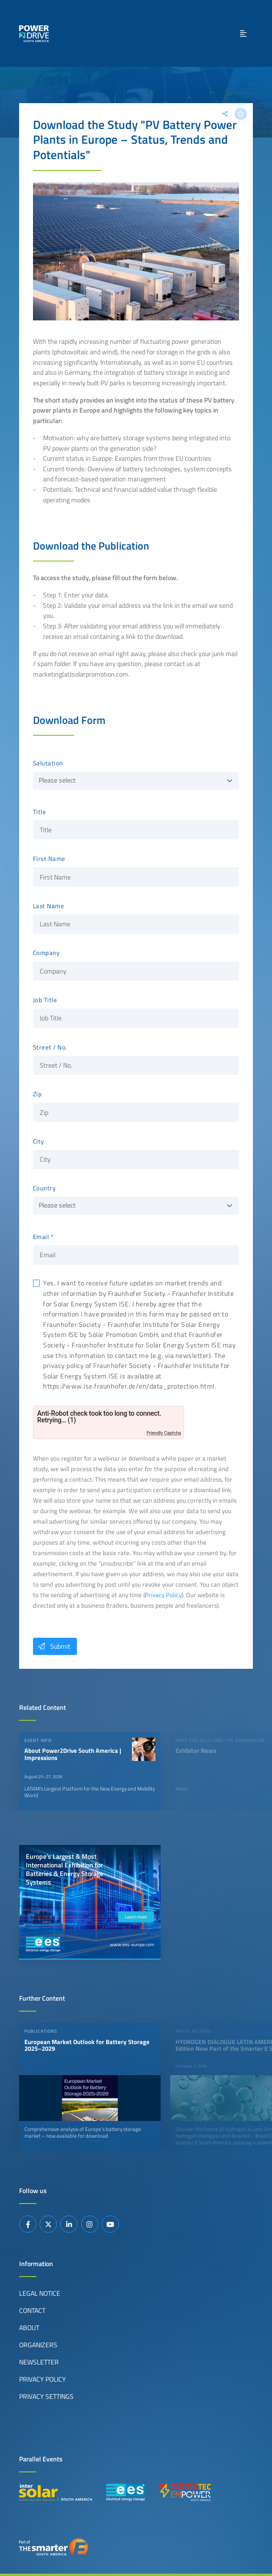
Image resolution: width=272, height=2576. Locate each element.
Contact (32, 2310)
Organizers (38, 2345)
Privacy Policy (163, 1595)
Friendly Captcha (164, 1433)
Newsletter (39, 2362)
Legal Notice (39, 2293)
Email (41, 1237)
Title (39, 812)
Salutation (48, 763)
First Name (49, 859)
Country (44, 1188)
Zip (37, 1094)
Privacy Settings (46, 2396)
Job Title (45, 1000)
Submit (51, 1646)
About (29, 2327)
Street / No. (50, 1047)
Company (46, 953)
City (38, 1141)
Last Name (49, 906)
